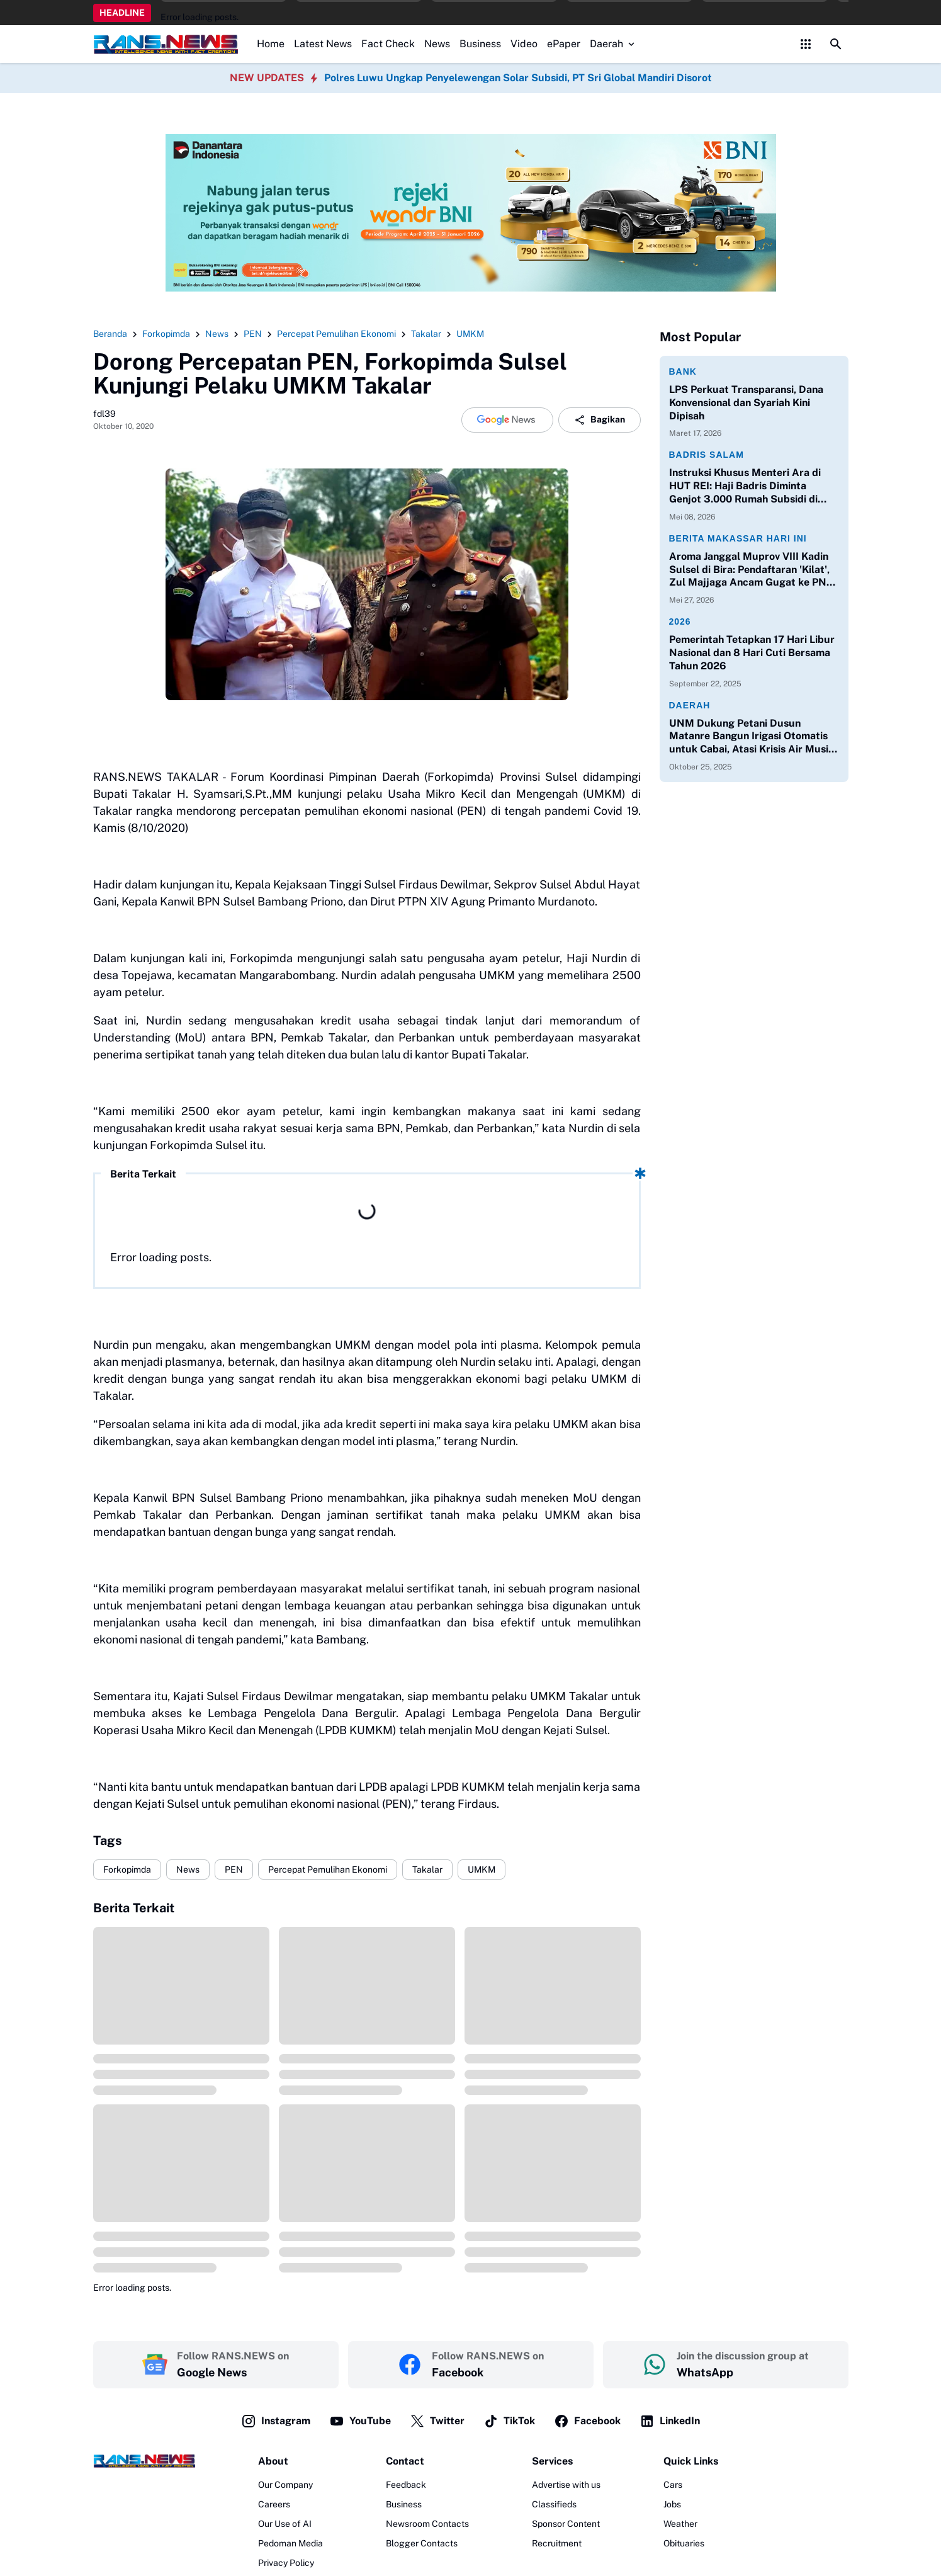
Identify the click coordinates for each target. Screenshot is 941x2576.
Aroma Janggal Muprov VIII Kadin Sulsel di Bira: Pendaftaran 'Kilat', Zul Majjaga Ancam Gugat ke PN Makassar (749, 569)
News (437, 44)
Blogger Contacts (422, 2543)
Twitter (437, 2421)
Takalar (427, 1869)
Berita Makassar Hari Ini (738, 538)
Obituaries (683, 2543)
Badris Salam (706, 455)
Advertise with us (566, 2485)
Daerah (613, 44)
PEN (234, 1869)
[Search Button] (835, 44)
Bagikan (599, 420)
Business (480, 44)
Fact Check (388, 44)
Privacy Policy (286, 2563)
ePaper (563, 44)
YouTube (360, 2421)
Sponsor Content (566, 2524)
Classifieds (554, 2504)
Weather (680, 2524)
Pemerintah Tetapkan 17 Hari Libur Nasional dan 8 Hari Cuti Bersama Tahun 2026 (752, 652)
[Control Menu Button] (805, 44)
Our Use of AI (285, 2524)
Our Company (285, 2485)
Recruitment (557, 2543)
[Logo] (144, 2461)
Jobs (672, 2504)
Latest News (323, 44)
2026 (680, 621)
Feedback (406, 2485)
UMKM (481, 1869)
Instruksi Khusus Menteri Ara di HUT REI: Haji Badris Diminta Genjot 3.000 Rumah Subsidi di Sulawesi (745, 486)
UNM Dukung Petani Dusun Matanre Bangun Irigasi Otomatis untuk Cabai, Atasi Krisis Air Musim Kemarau (753, 736)
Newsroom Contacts (427, 2524)
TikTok (509, 2421)
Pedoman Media (290, 2543)
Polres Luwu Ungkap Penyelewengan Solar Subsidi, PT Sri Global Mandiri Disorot (518, 78)
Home (271, 44)
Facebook (587, 2421)
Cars (672, 2485)
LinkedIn (670, 2421)
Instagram (275, 2421)
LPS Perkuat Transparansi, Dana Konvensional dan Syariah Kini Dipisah (746, 402)
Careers (274, 2504)
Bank (683, 371)
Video (524, 44)
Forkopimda (127, 1869)
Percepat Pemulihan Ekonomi (327, 1869)
